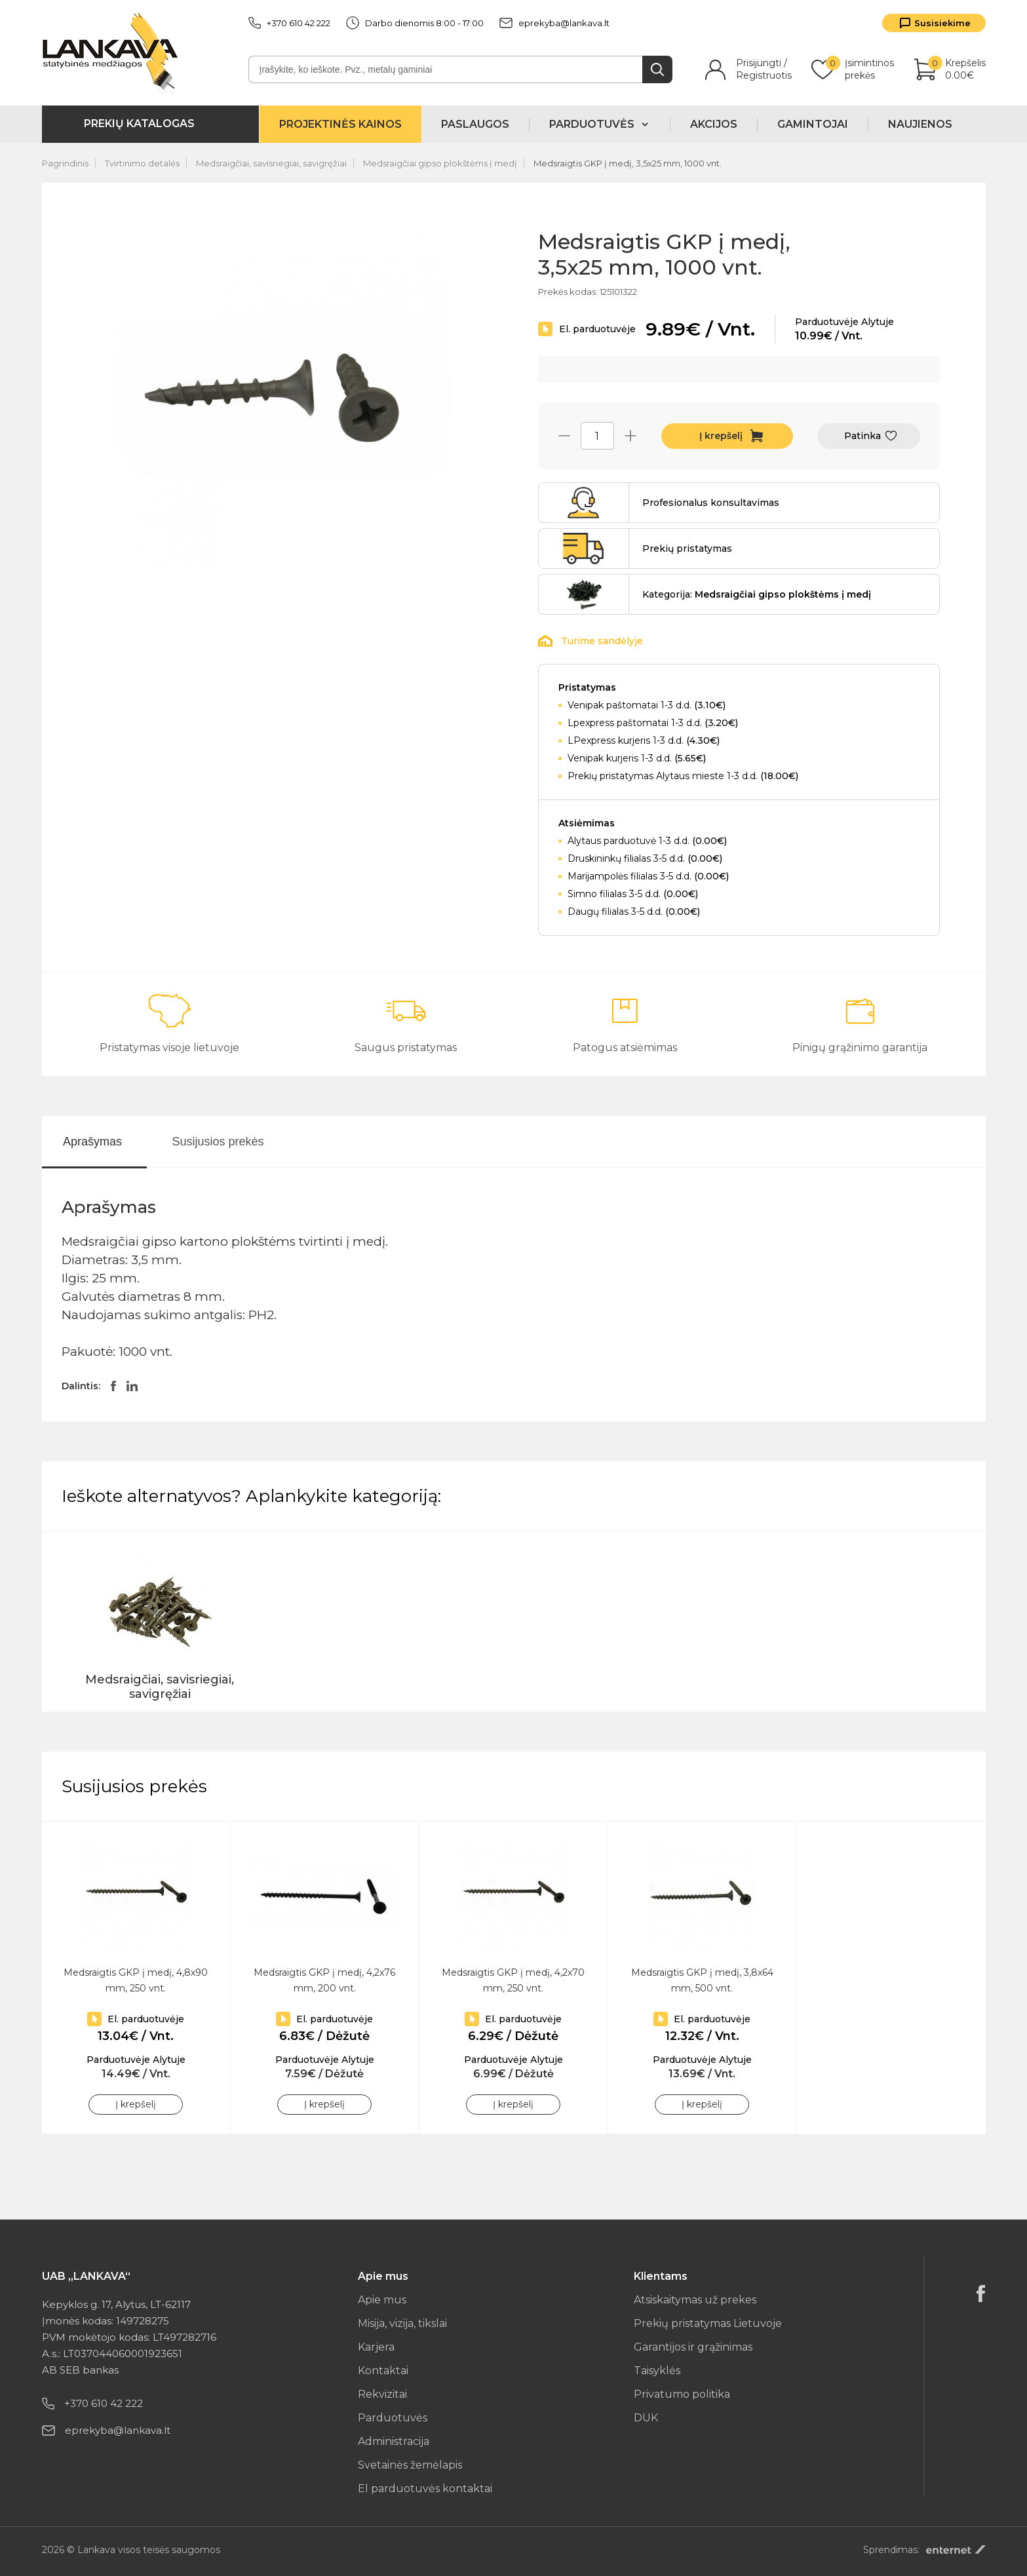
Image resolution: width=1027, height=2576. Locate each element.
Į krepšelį (721, 436)
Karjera (376, 2347)
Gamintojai (812, 124)
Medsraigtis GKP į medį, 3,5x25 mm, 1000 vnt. (627, 163)
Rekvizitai (382, 2394)
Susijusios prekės (218, 1141)
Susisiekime (942, 23)
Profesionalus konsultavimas (710, 503)
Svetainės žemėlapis (410, 2465)
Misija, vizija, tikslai (402, 2323)
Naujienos (920, 124)
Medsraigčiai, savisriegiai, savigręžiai (271, 163)
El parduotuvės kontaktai (425, 2488)
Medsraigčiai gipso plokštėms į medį (440, 163)
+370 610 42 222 (289, 23)
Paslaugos (475, 124)
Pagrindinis (65, 163)
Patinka (862, 436)
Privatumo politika (682, 2394)
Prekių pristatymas (687, 548)
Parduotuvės (392, 2418)
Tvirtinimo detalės (142, 163)
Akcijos (713, 124)
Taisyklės (657, 2370)
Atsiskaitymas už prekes (695, 2300)
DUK (646, 2418)
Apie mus (382, 2300)
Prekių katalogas (139, 123)
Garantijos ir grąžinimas (693, 2347)
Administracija (393, 2441)
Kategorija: (756, 594)
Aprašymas (92, 1141)
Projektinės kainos (340, 124)
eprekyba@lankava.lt (554, 23)
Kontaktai (383, 2370)
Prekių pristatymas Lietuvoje (708, 2323)
